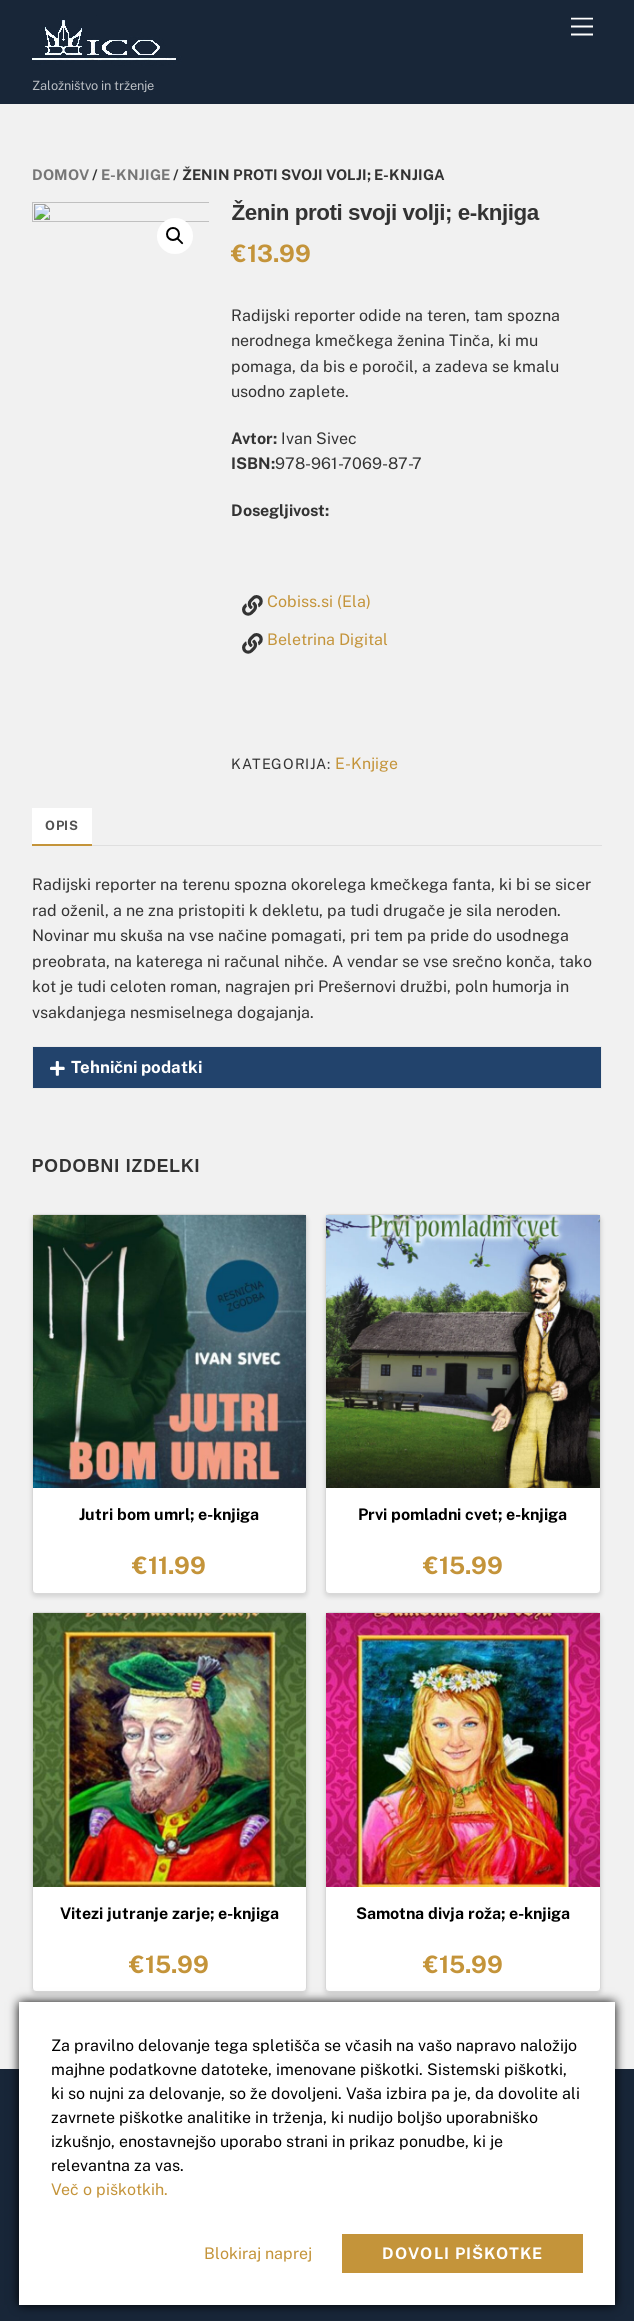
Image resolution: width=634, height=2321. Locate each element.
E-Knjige (135, 174)
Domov (60, 174)
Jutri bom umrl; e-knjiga (169, 1514)
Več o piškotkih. (109, 2189)
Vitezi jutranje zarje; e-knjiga (169, 1913)
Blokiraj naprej (258, 2253)
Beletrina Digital (327, 639)
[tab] (62, 827)
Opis (62, 825)
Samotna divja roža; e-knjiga (463, 1913)
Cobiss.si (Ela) (319, 601)
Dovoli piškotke (462, 2253)
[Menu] (582, 27)
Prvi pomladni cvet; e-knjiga (462, 1514)
